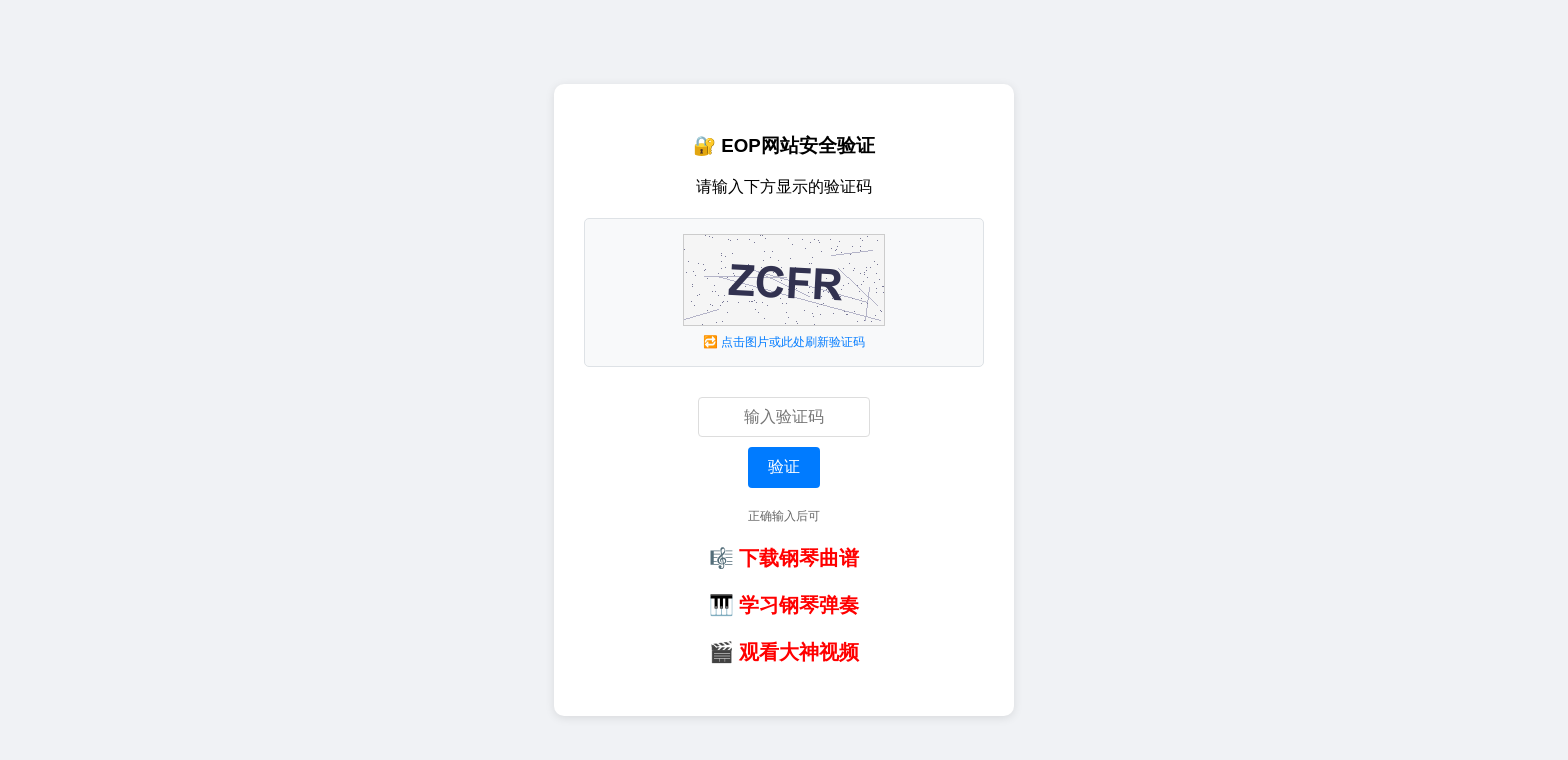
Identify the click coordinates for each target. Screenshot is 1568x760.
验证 (784, 466)
